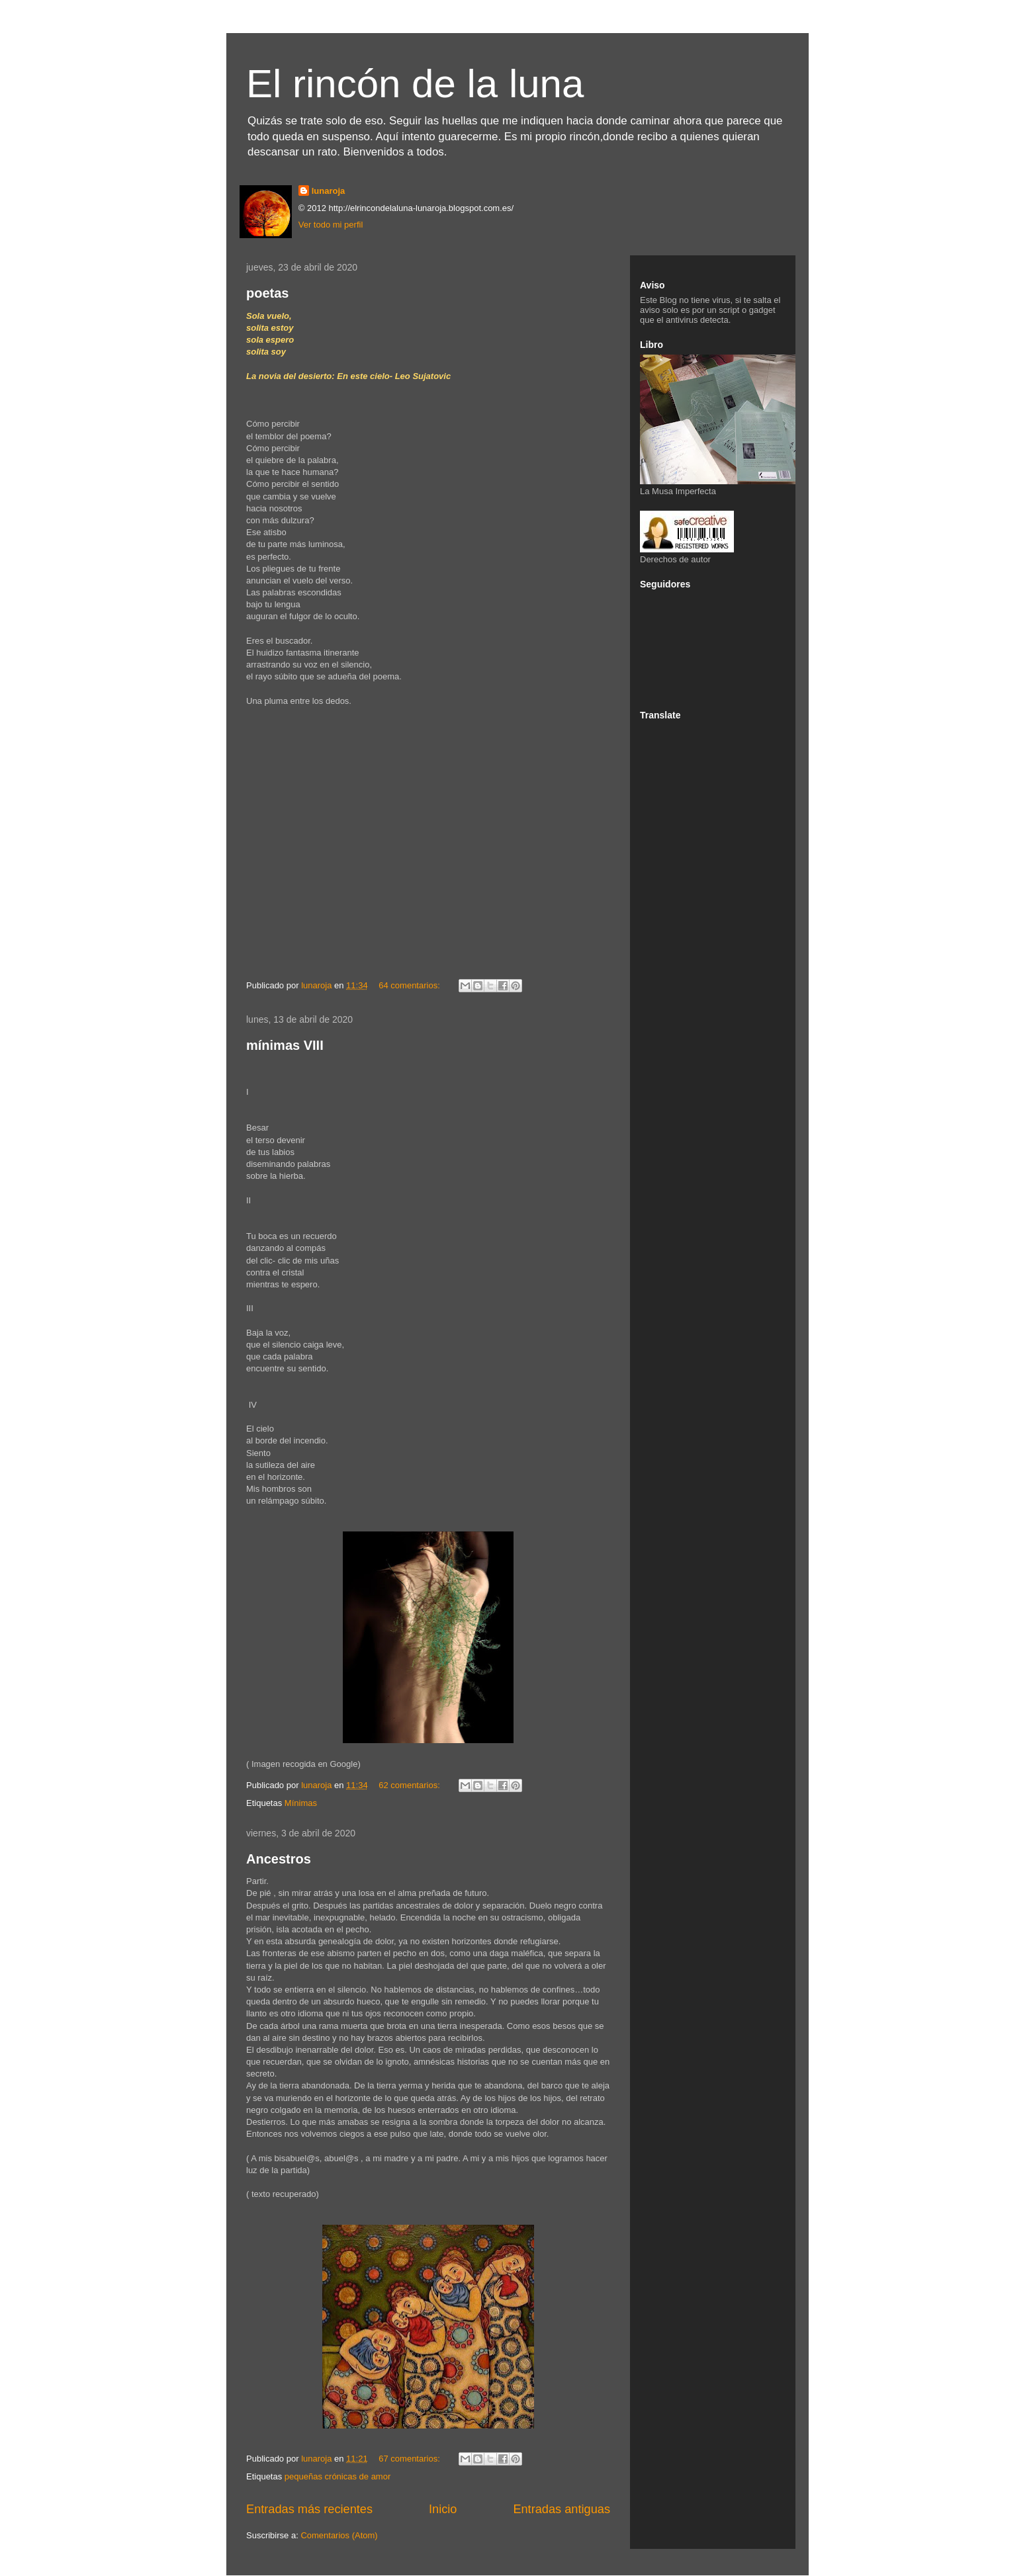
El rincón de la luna (415, 84)
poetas (267, 293)
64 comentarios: (410, 985)
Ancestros (278, 1859)
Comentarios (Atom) (338, 2535)
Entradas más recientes (309, 2509)
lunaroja (328, 191)
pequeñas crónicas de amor (337, 2476)
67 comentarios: (410, 2459)
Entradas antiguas (561, 2509)
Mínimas (301, 1803)
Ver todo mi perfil (330, 225)
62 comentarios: (410, 1785)
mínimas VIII (285, 1045)
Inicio (443, 2509)
